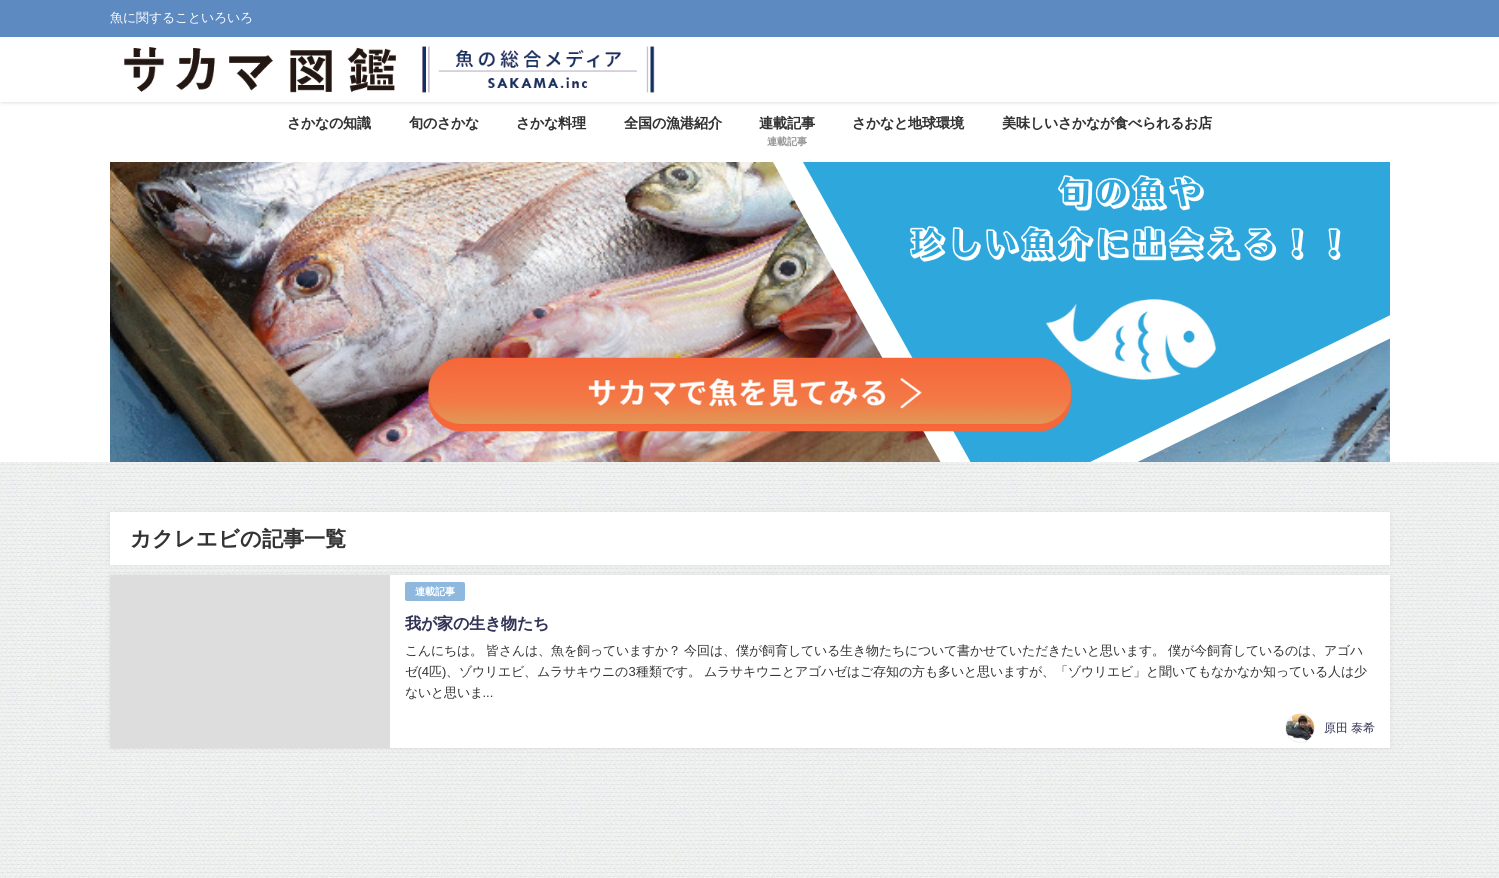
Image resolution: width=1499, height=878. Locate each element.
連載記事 (435, 591)
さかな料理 (551, 123)
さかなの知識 (329, 123)
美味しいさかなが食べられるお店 (1107, 123)
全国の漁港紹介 (673, 123)
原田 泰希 (1349, 728)
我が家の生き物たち (477, 623)
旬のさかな (444, 123)
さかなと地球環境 (908, 123)
